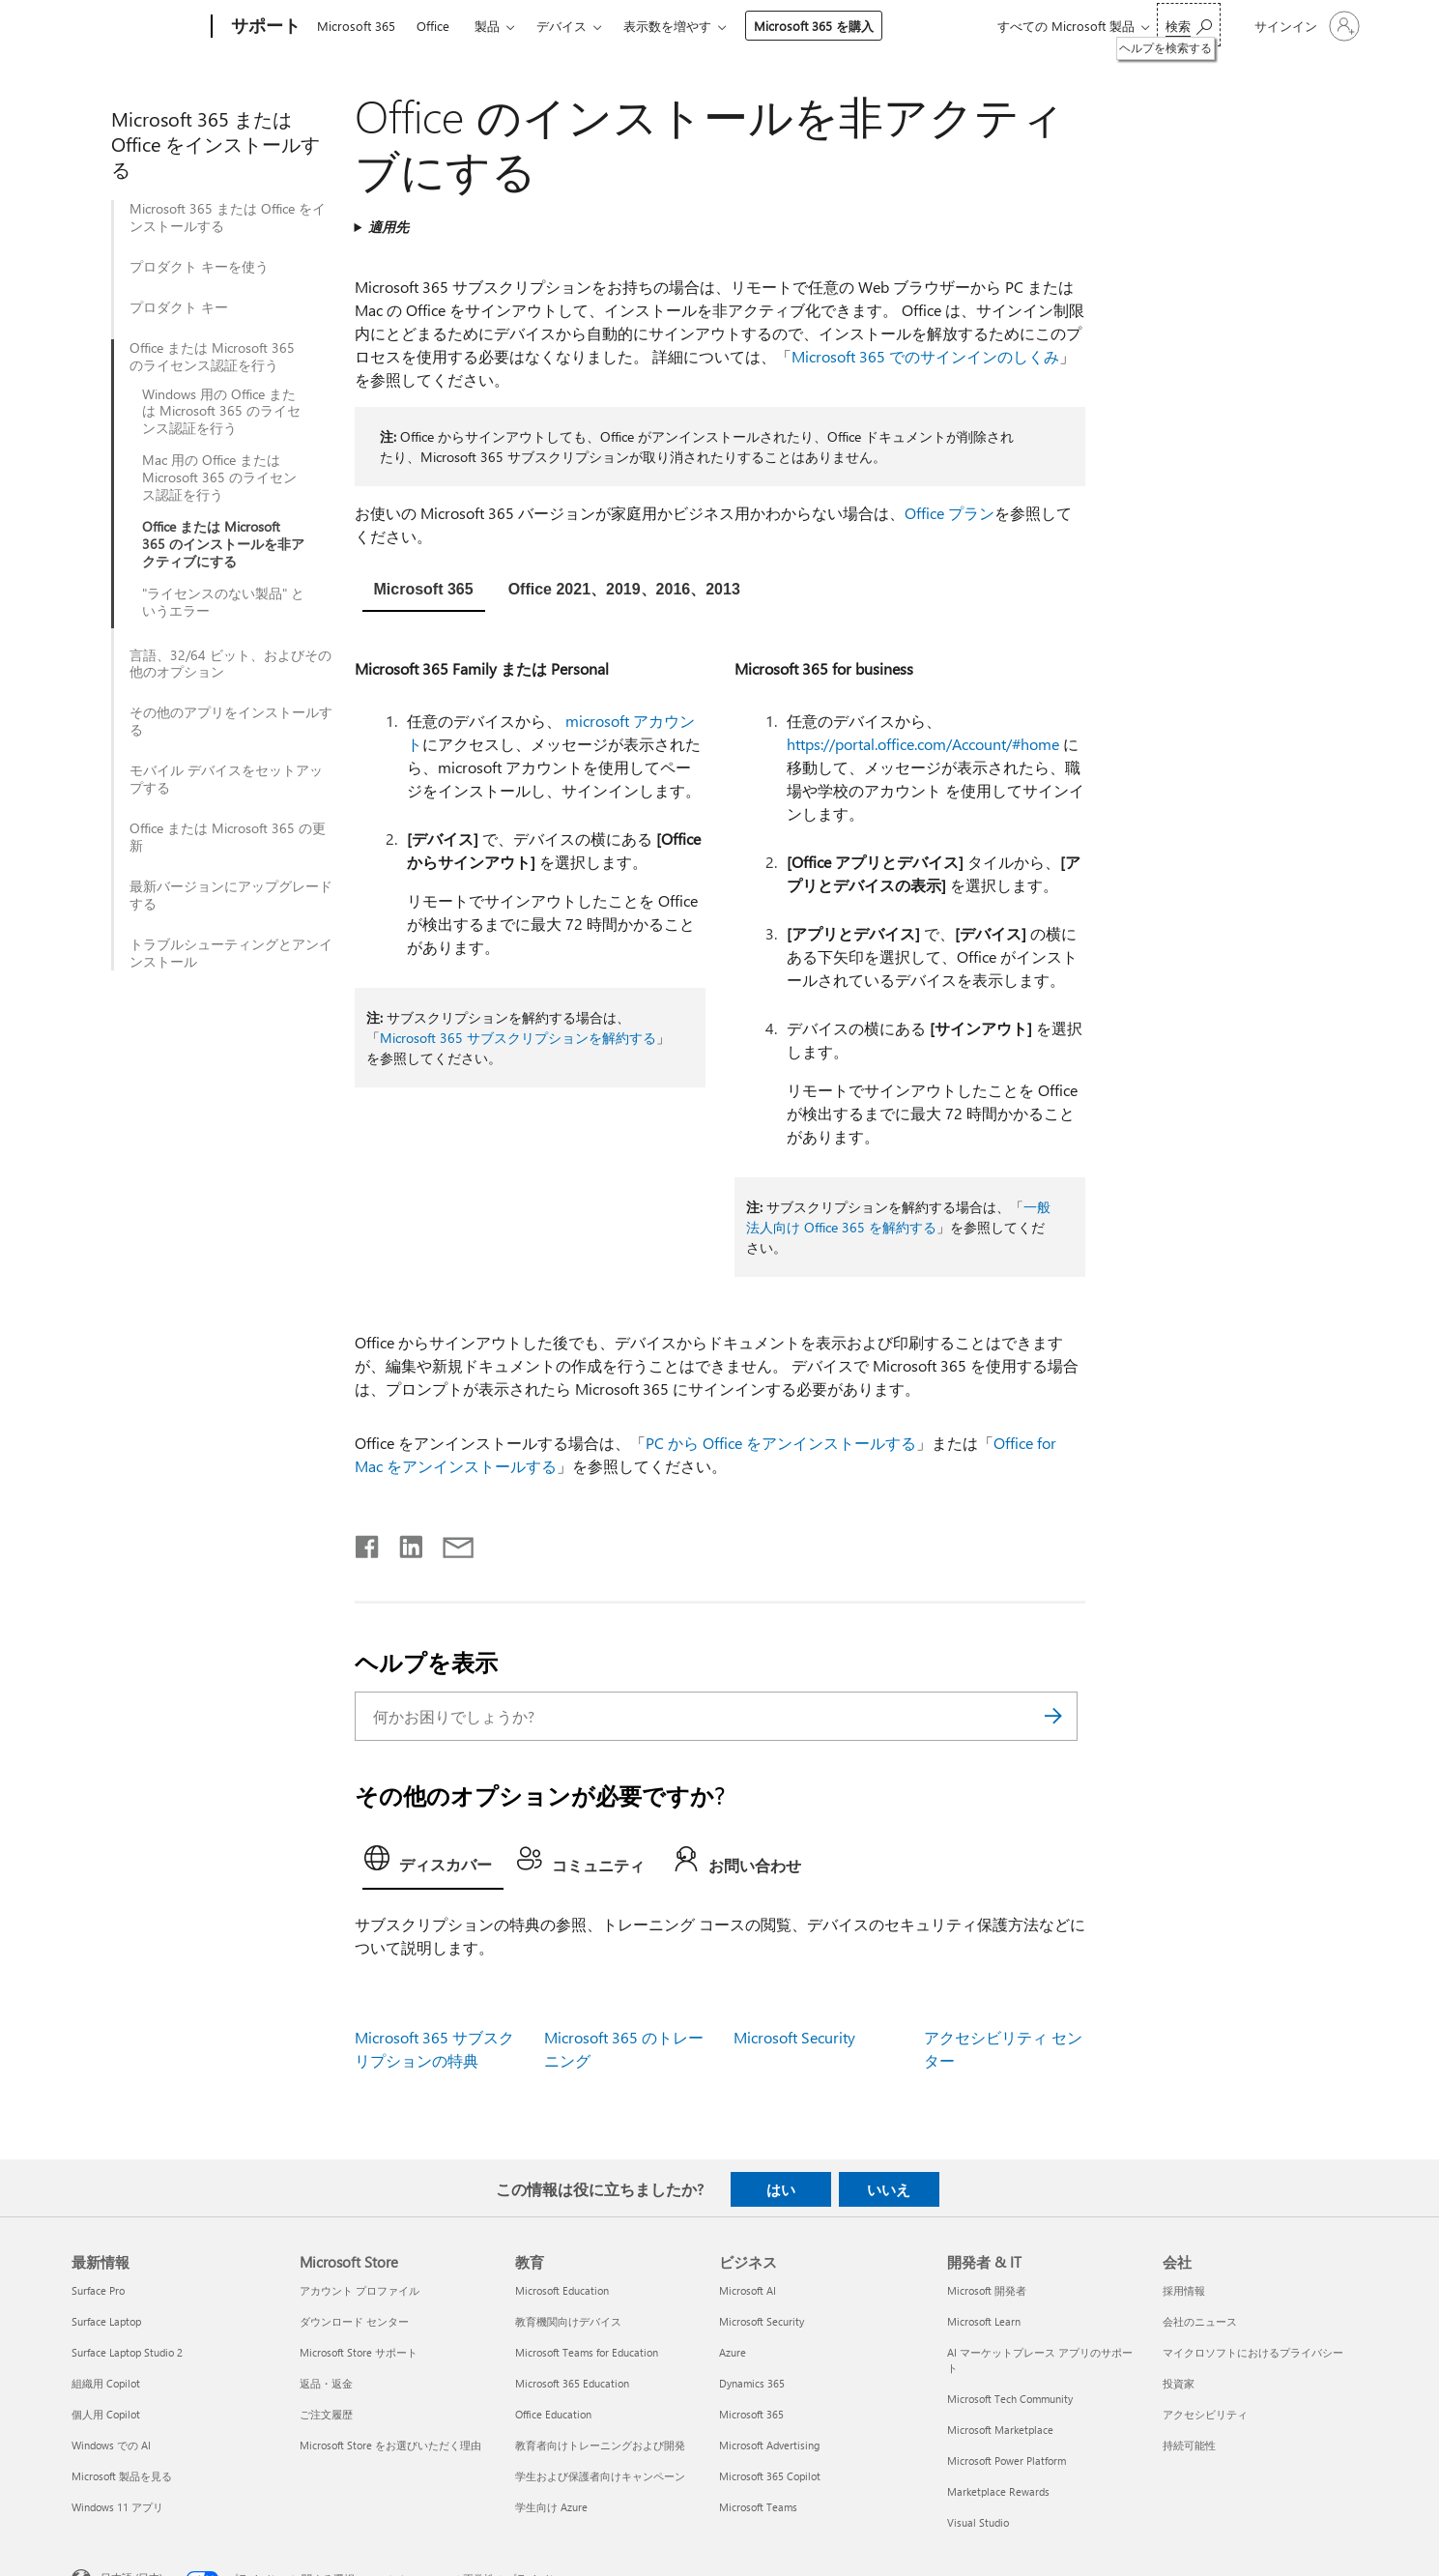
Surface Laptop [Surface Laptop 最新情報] (106, 2321)
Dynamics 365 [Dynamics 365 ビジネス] (752, 2383)
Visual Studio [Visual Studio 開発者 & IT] (978, 2522)
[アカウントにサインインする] (1305, 26)
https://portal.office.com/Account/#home (923, 744)
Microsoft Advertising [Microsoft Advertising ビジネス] (769, 2445)
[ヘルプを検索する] (1189, 24)
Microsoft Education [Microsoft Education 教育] (562, 2290)
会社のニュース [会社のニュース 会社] (1200, 2321)
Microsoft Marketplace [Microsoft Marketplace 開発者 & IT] (1000, 2429)
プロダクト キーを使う (199, 266)
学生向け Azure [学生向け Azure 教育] (551, 2507)
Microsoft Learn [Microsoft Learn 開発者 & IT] (984, 2321)
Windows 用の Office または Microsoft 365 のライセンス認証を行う (221, 412)
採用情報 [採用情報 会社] (1184, 2290)
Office (433, 25)
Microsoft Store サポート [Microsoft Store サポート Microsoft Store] (358, 2352)
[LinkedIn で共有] (403, 1542)
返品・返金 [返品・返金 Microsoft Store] (326, 2383)
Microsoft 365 (356, 25)
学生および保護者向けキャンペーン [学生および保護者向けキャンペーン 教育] (600, 2476)
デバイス (561, 25)
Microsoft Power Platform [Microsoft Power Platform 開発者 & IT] (1006, 2460)
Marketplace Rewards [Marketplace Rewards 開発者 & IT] (998, 2491)
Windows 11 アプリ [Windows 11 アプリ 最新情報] (117, 2507)
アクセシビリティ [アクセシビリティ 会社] (1205, 2414)
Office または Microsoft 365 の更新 (228, 837)
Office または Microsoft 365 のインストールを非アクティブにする (223, 544)
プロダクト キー (179, 307)
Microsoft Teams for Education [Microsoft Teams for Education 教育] (586, 2352)
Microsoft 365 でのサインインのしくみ (925, 356)
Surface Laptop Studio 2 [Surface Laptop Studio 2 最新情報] (127, 2352)
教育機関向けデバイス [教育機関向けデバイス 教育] (568, 2321)
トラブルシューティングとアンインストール (231, 953)
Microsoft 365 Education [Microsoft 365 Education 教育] (572, 2383)
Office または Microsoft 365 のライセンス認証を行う (212, 356)
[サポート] (263, 27)
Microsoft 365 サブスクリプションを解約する (518, 1037)
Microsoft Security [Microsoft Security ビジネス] (761, 2321)
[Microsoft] (138, 27)
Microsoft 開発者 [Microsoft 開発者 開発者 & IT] (986, 2290)
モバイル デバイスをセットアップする (226, 779)
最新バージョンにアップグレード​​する (231, 895)
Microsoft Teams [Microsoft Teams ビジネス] (758, 2507)
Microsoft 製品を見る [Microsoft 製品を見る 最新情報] (122, 2476)
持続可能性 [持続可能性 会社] (1189, 2445)
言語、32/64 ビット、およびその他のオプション (230, 664)
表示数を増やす (667, 25)
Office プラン (949, 513)
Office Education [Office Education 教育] (553, 2414)
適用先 (388, 226)
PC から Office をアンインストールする (781, 1443)
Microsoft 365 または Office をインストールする (228, 217)
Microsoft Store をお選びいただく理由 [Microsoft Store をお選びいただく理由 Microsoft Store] (390, 2445)
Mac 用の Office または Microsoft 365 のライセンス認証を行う (219, 477)
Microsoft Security (794, 2037)
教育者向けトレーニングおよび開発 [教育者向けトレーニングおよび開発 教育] (600, 2445)
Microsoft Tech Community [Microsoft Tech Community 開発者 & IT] (1010, 2398)
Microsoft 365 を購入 (814, 25)
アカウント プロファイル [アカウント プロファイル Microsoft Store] (359, 2290)
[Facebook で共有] (368, 1542)
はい (780, 2189)
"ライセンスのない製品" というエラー (223, 602)
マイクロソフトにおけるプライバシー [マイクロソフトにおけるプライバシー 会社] (1253, 2352)
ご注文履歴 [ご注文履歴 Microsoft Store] (326, 2414)
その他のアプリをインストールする (231, 721)
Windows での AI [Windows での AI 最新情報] (111, 2445)
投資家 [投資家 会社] (1178, 2383)
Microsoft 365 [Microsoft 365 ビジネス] (751, 2414)
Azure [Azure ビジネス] (732, 2352)
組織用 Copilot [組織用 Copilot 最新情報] (106, 2383)
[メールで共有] (449, 1542)
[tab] (423, 591)
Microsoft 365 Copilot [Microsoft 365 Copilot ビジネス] (769, 2476)
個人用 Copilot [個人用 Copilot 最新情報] (106, 2414)
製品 (487, 25)
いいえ (888, 2189)
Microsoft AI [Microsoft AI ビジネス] (747, 2290)
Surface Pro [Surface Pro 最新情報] (98, 2290)
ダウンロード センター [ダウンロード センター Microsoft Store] (354, 2321)
